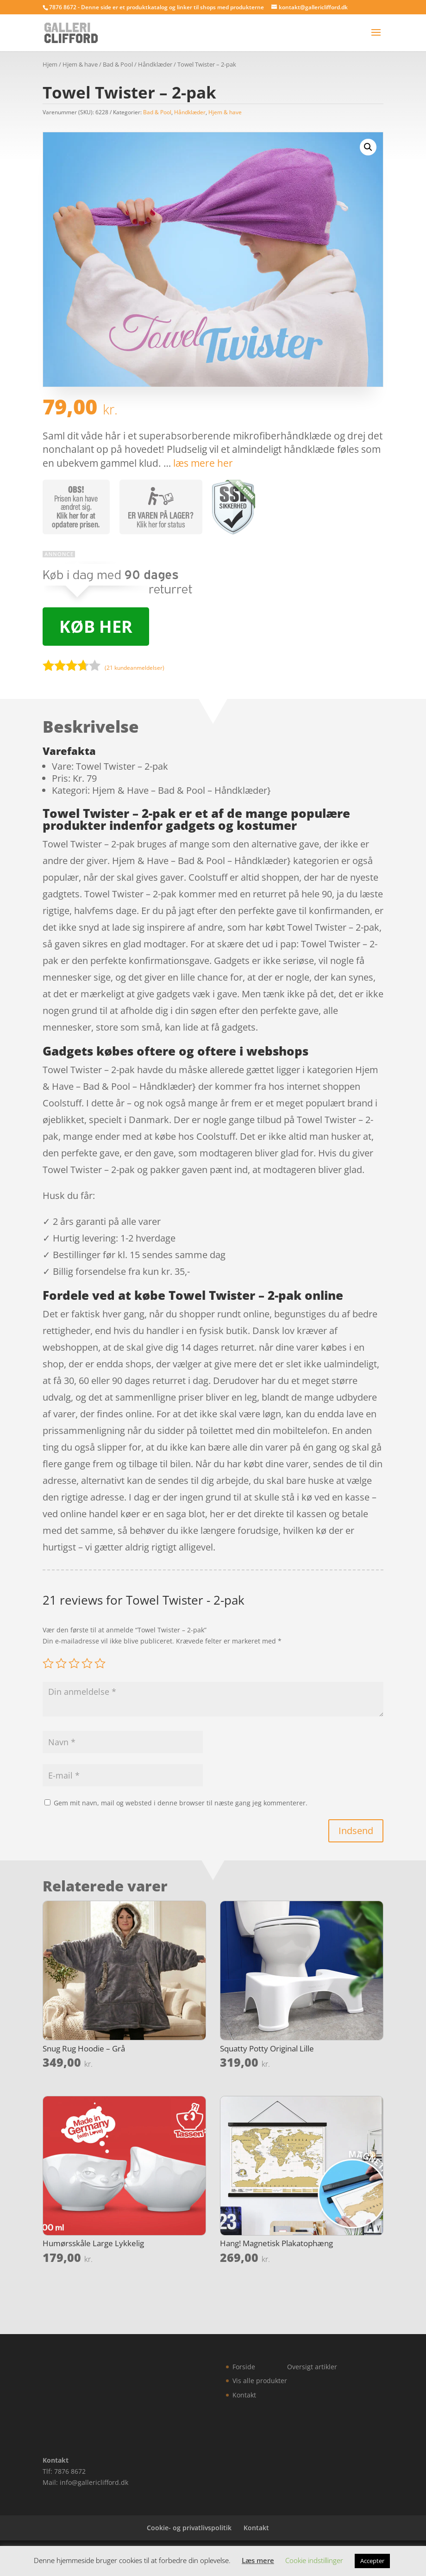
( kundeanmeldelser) (134, 668)
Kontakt (244, 2395)
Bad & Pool (118, 64)
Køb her (95, 626)
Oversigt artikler (312, 2366)
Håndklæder (155, 64)
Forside (243, 2366)
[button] (368, 147)
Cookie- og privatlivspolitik (189, 2527)
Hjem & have (80, 64)
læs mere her (203, 463)
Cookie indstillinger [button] (314, 2560)
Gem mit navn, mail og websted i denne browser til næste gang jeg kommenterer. (180, 1802)
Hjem (50, 64)
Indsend (355, 1830)
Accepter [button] (372, 2561)
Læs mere (258, 2560)
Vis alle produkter (259, 2380)
